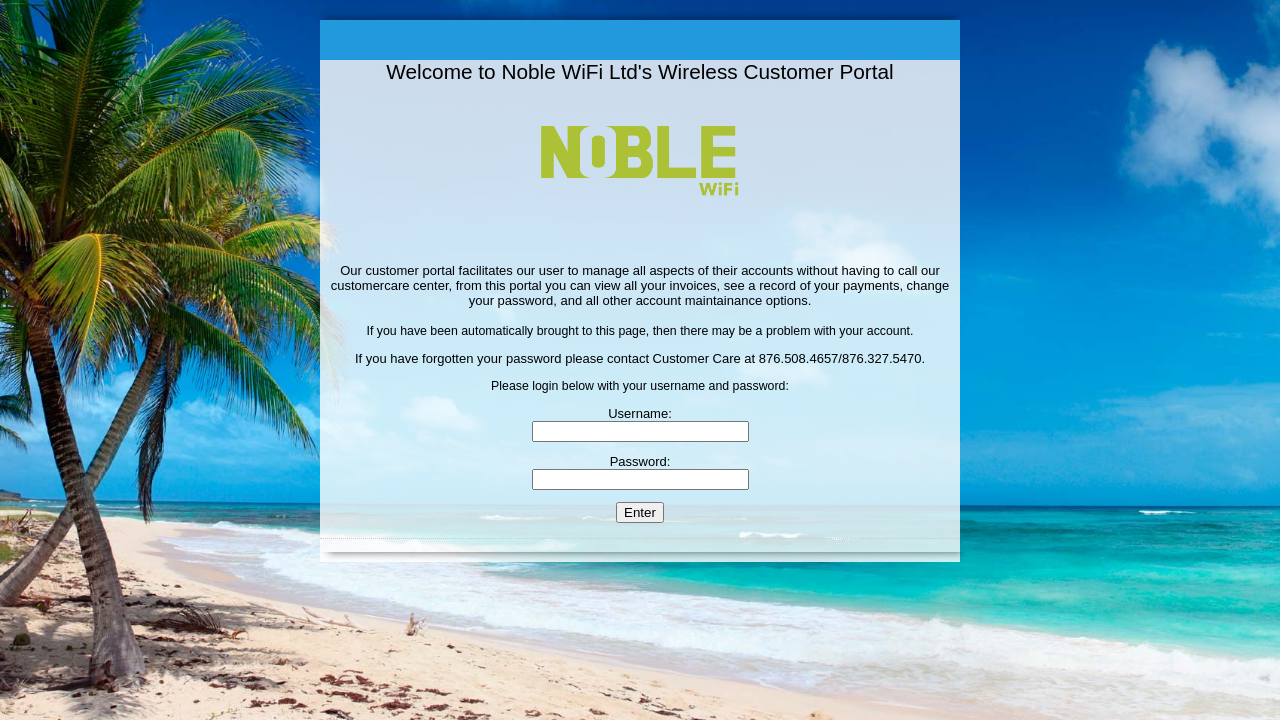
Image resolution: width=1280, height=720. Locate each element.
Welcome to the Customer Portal (640, 40)
